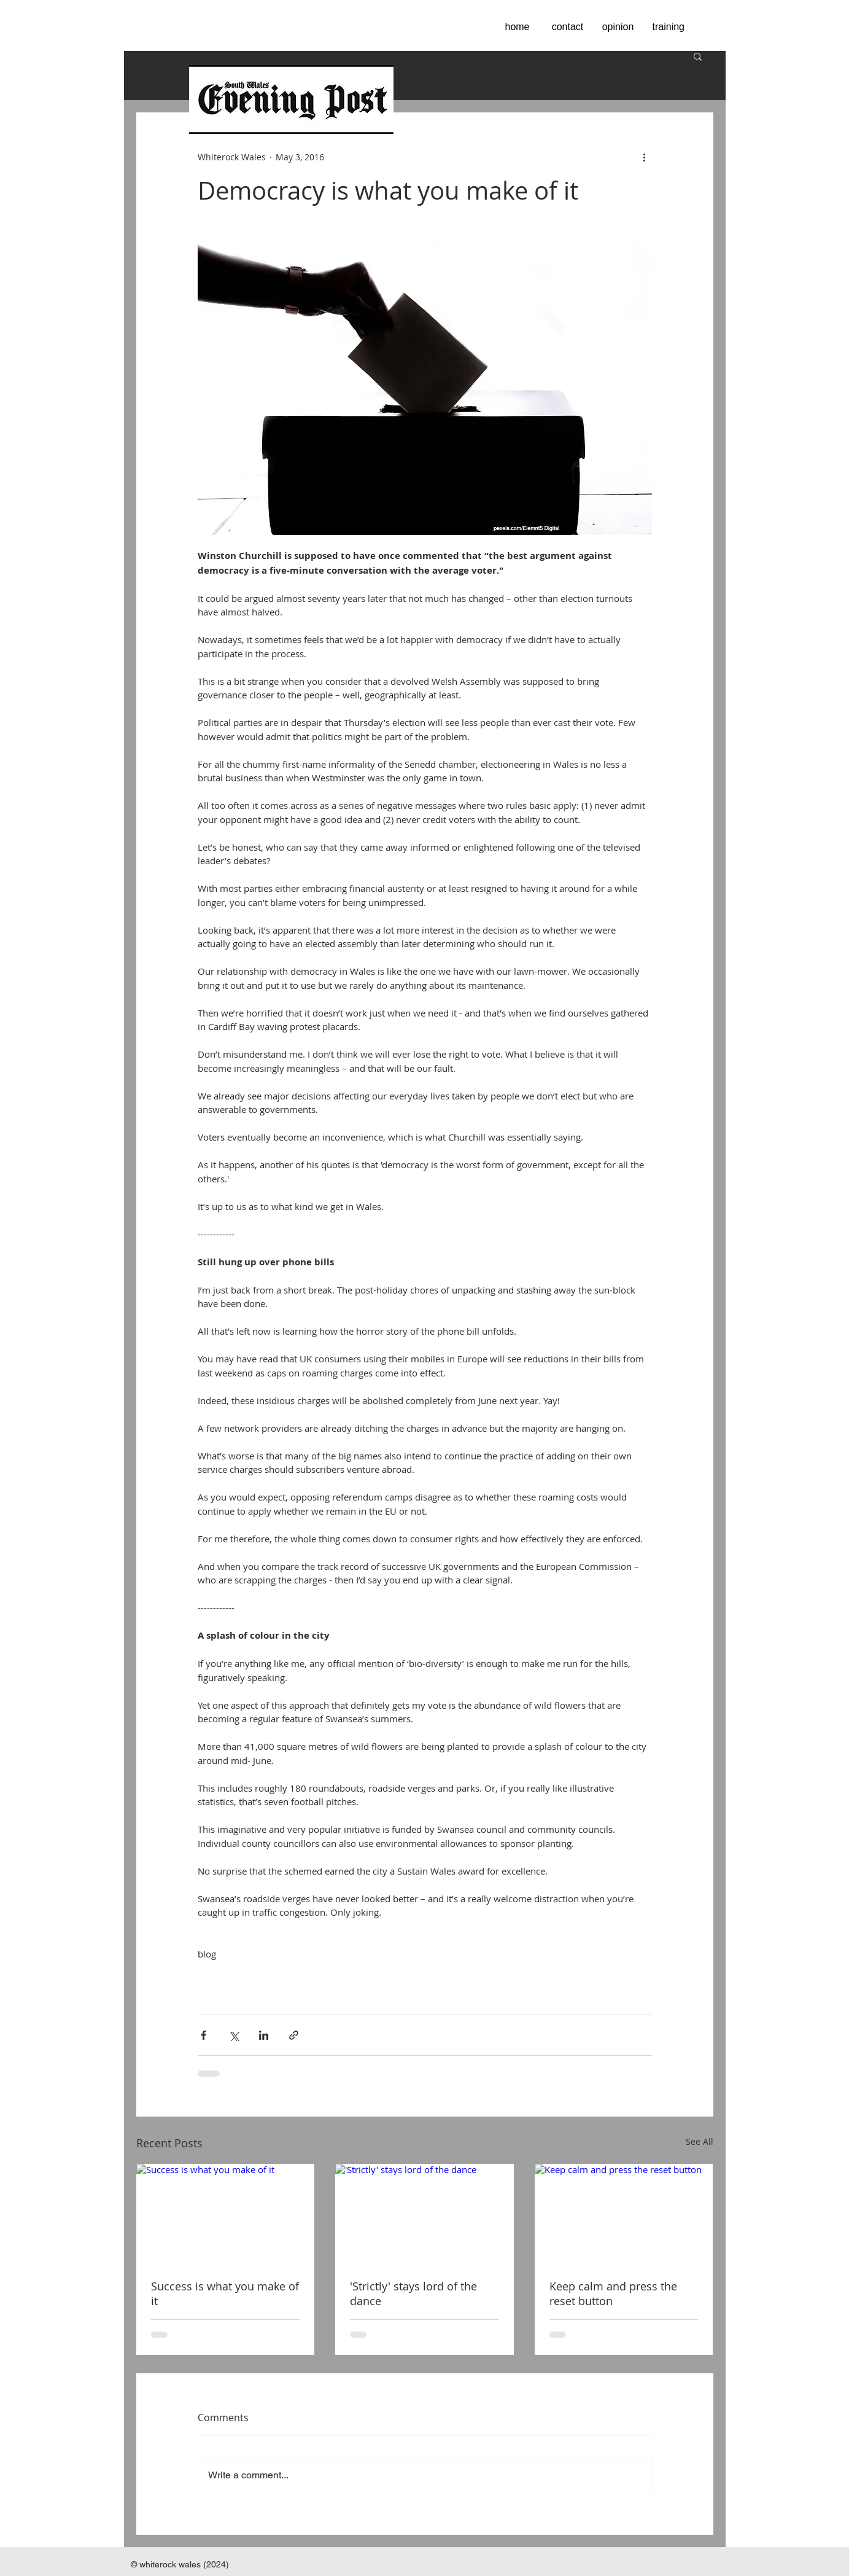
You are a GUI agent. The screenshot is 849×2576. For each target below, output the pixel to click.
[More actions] (644, 156)
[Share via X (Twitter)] (233, 2035)
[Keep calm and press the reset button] (624, 2214)
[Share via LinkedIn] (263, 2035)
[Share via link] (294, 2035)
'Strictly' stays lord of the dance (413, 2293)
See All (699, 2141)
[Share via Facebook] (203, 2035)
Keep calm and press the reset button (613, 2293)
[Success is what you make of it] (225, 2214)
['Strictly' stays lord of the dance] (424, 2214)
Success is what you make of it (225, 2293)
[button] (698, 56)
